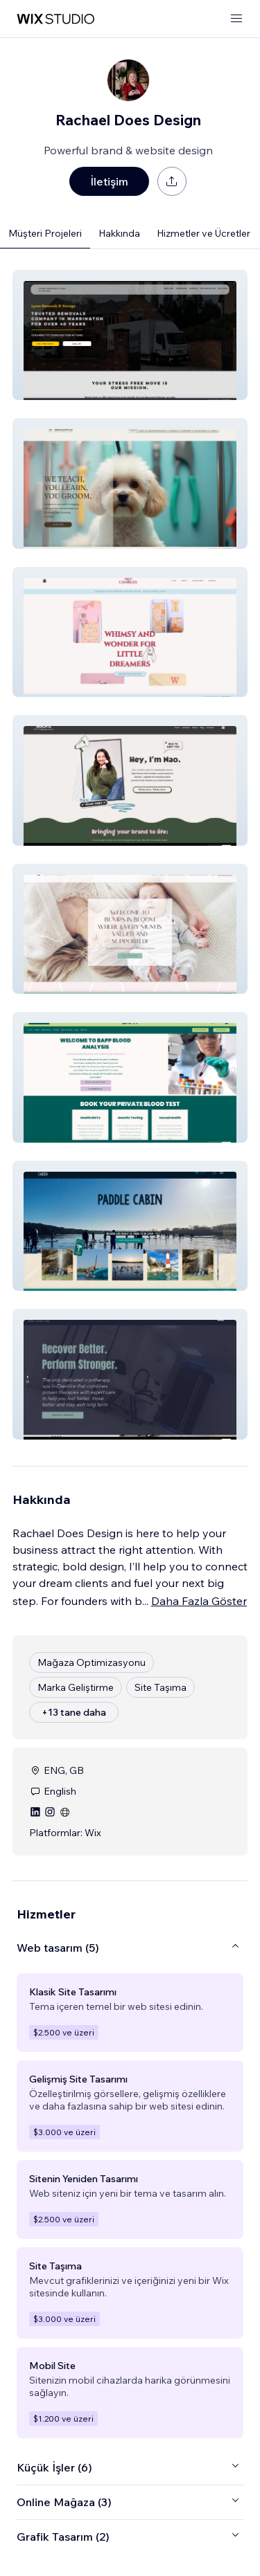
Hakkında (119, 233)
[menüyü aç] (236, 19)
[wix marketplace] (55, 19)
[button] (130, 335)
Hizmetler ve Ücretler (203, 233)
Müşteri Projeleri (45, 233)
